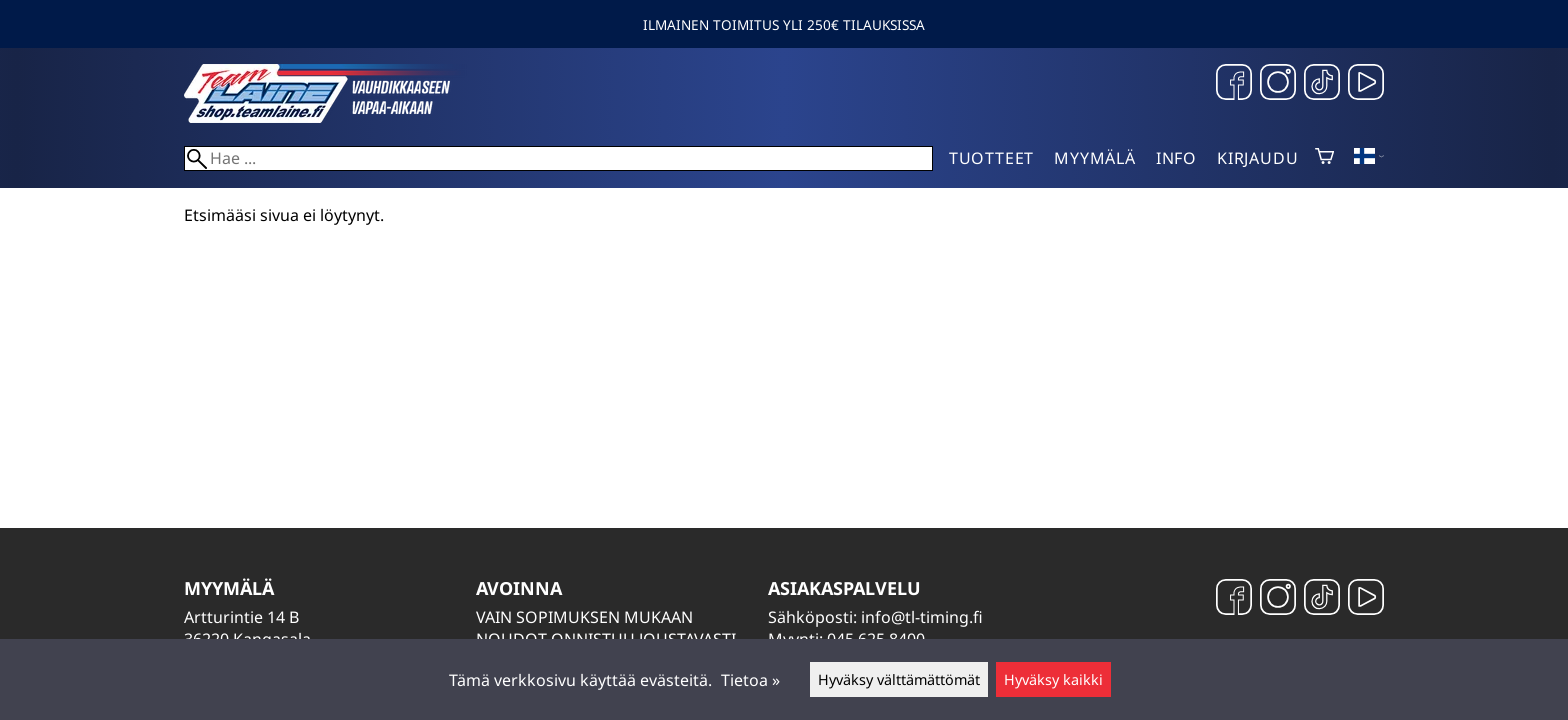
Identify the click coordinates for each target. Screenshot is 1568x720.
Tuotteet (991, 158)
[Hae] (558, 158)
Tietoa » (750, 680)
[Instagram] (1278, 84)
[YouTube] (1366, 84)
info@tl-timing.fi (922, 617)
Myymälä (1095, 158)
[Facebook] (1234, 84)
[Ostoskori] (1324, 158)
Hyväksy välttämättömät (899, 679)
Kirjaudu (1257, 158)
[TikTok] (1322, 84)
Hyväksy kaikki (1053, 679)
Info (1176, 158)
